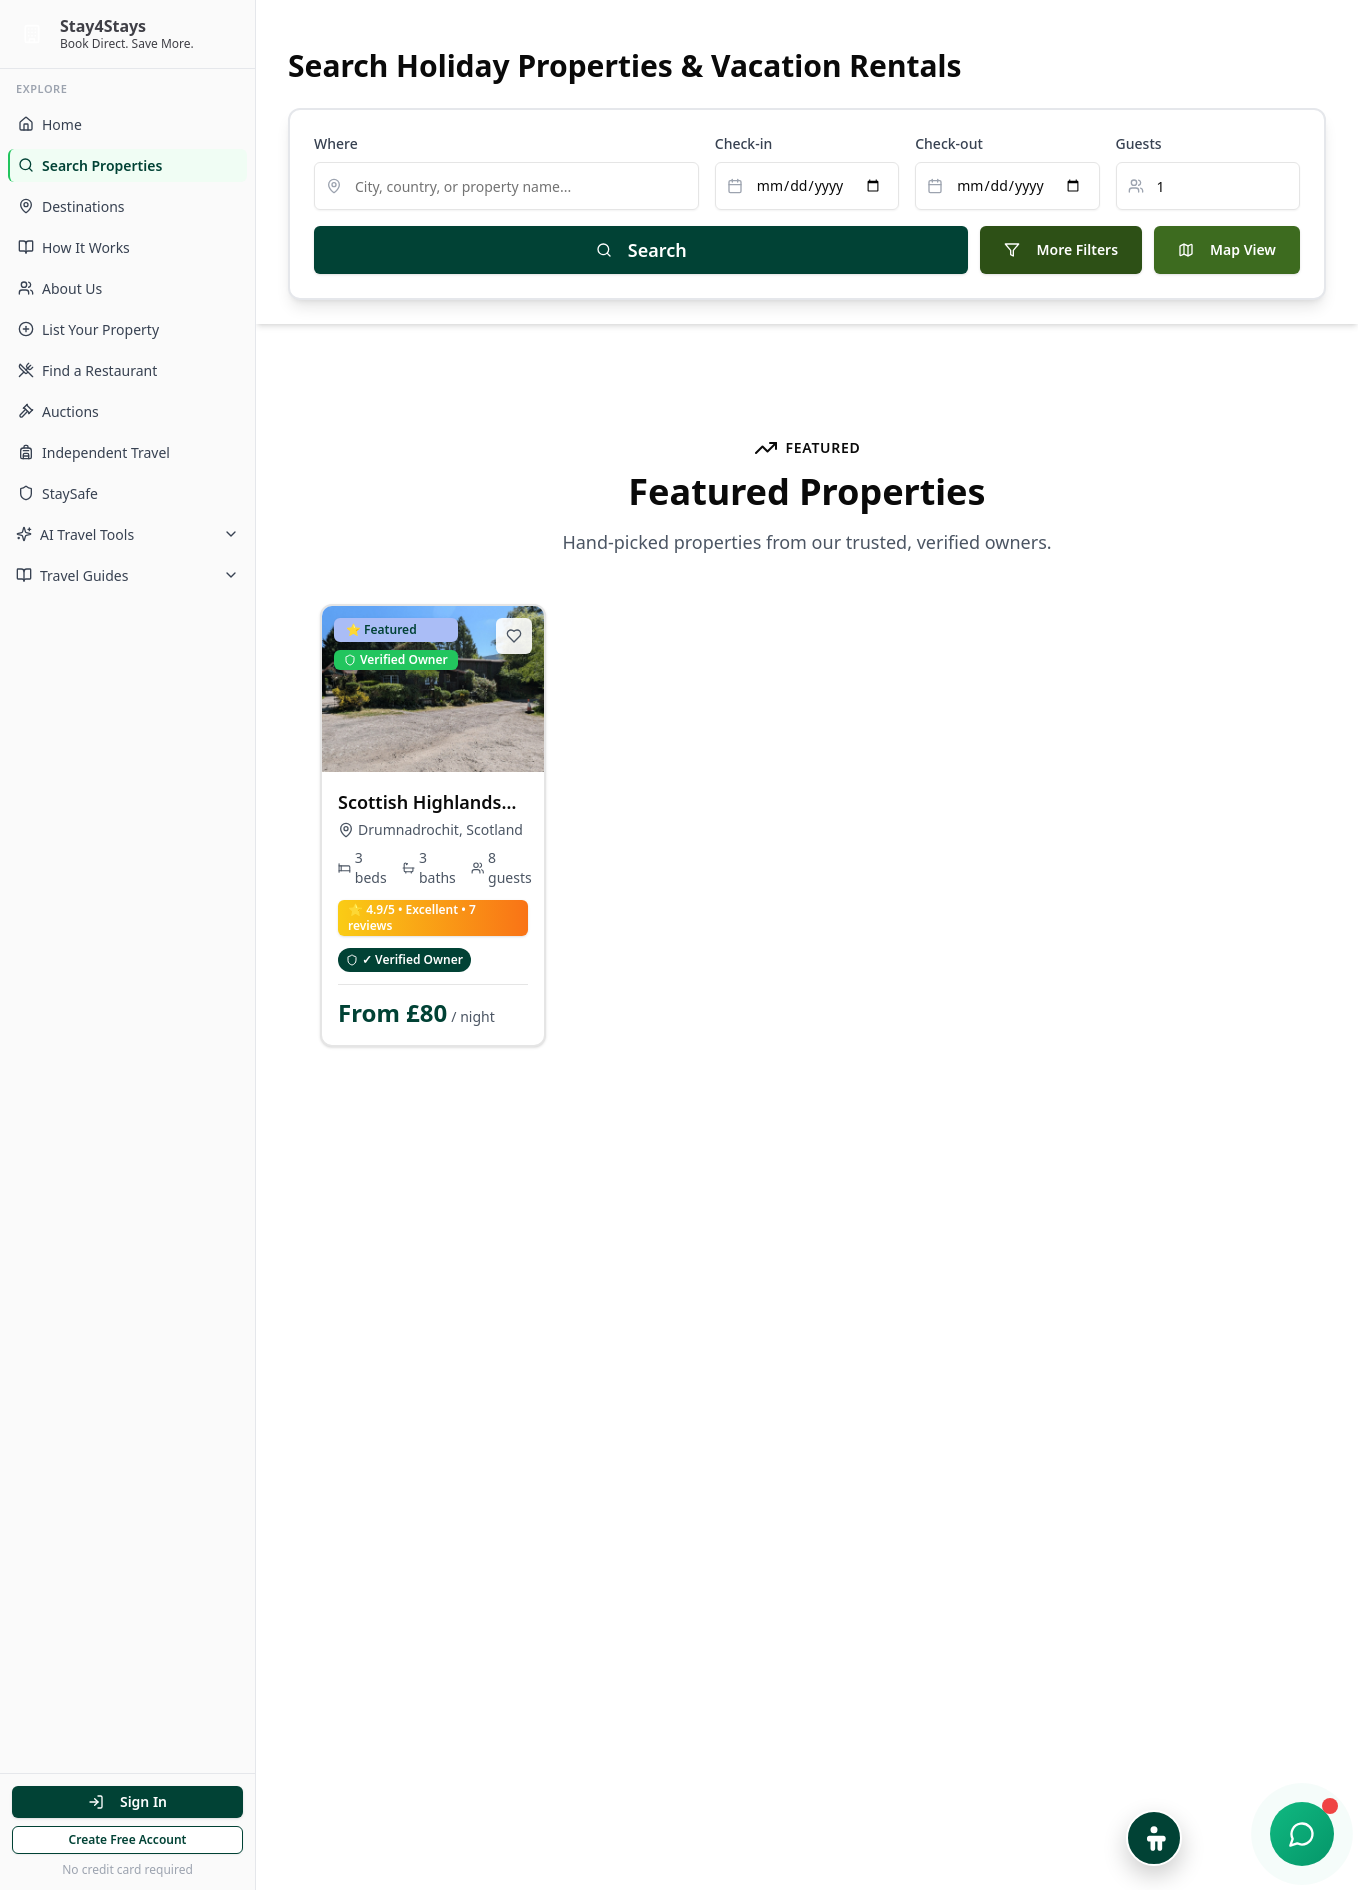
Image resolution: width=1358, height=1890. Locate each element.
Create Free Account (128, 1839)
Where (336, 143)
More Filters (1061, 249)
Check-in (743, 143)
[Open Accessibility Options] (1154, 1838)
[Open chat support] (1302, 1834)
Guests (1139, 143)
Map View (1227, 249)
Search (641, 250)
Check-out (949, 143)
